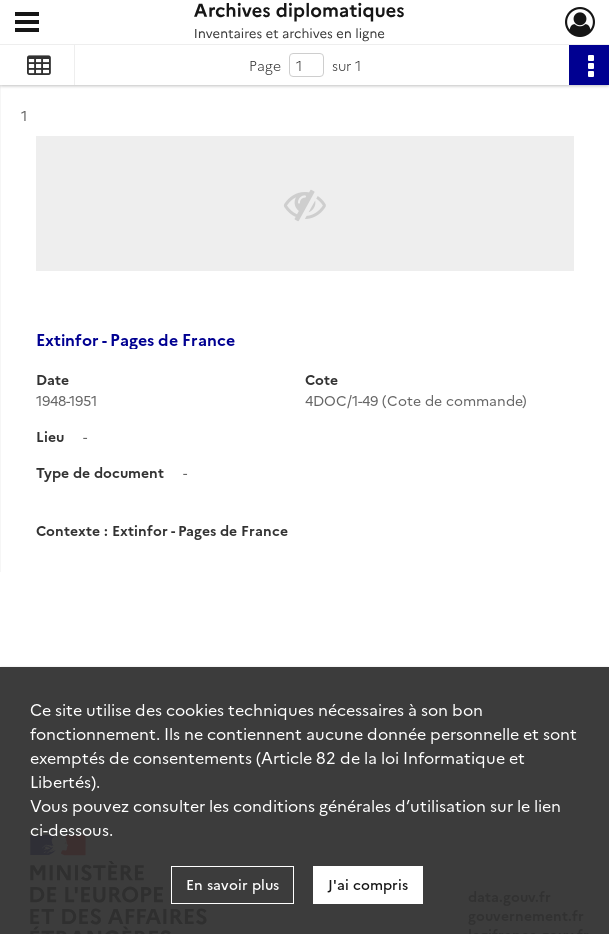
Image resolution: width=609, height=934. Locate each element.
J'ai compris (368, 884)
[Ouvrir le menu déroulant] (27, 24)
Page (265, 65)
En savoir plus (232, 884)
